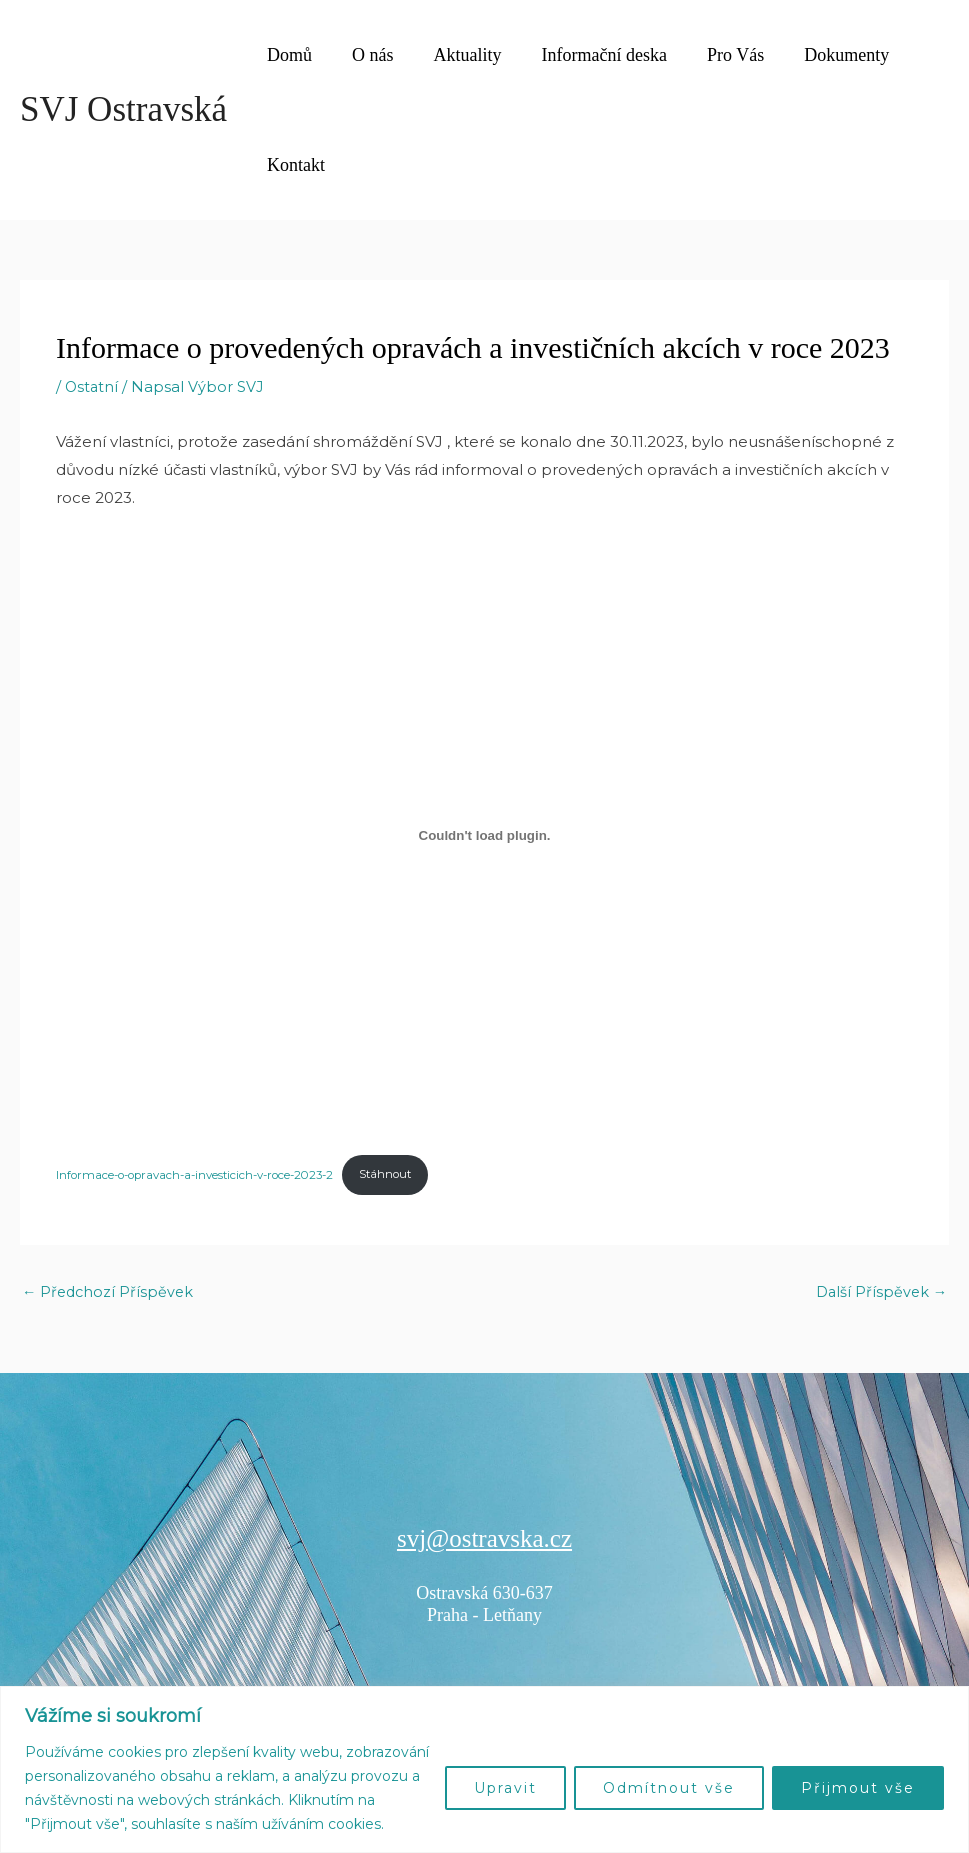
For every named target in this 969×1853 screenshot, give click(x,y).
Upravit (505, 1788)
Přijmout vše (858, 1788)
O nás (367, 55)
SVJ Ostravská (123, 109)
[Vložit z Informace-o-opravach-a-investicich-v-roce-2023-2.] (484, 835)
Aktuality (458, 55)
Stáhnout (406, 1175)
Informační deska (590, 55)
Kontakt (294, 165)
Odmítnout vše (669, 1788)
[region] (484, 1769)
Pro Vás (717, 55)
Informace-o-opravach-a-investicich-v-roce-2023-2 (204, 1175)
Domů (287, 55)
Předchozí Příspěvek (110, 1294)
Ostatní (92, 386)
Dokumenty (824, 55)
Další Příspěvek (879, 1294)
